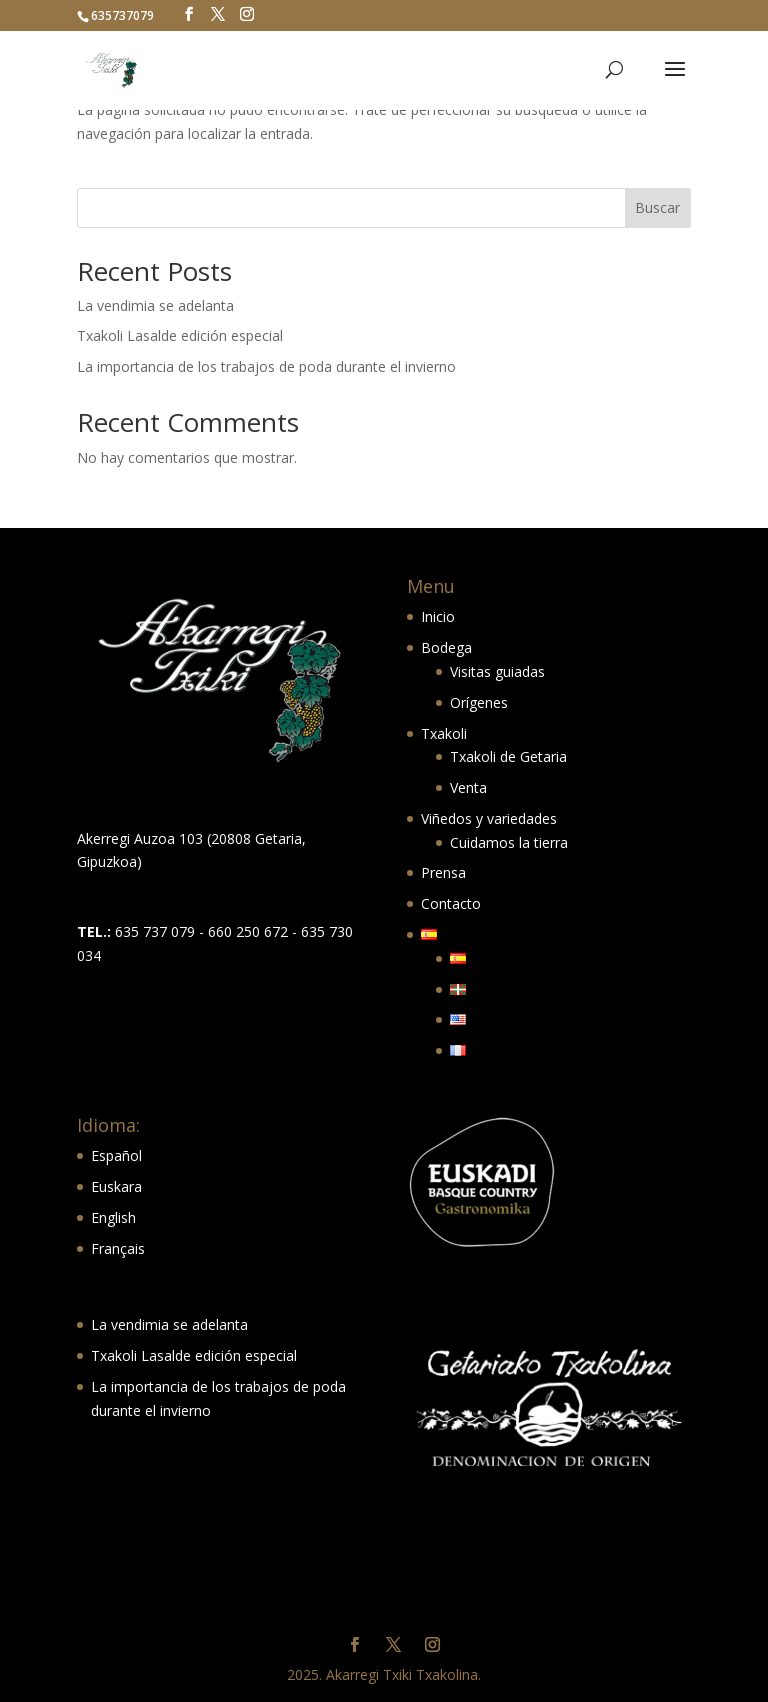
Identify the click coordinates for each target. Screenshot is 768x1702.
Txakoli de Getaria (508, 756)
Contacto (451, 903)
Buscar (657, 207)
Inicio (438, 616)
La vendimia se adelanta (155, 305)
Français (118, 1248)
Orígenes (479, 702)
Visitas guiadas (497, 671)
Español (116, 1155)
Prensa (443, 872)
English (113, 1217)
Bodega (446, 647)
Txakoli (444, 733)
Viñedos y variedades (489, 818)
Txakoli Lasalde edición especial (180, 335)
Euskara (116, 1186)
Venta (468, 787)
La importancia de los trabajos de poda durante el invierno (266, 366)
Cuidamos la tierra (509, 842)
